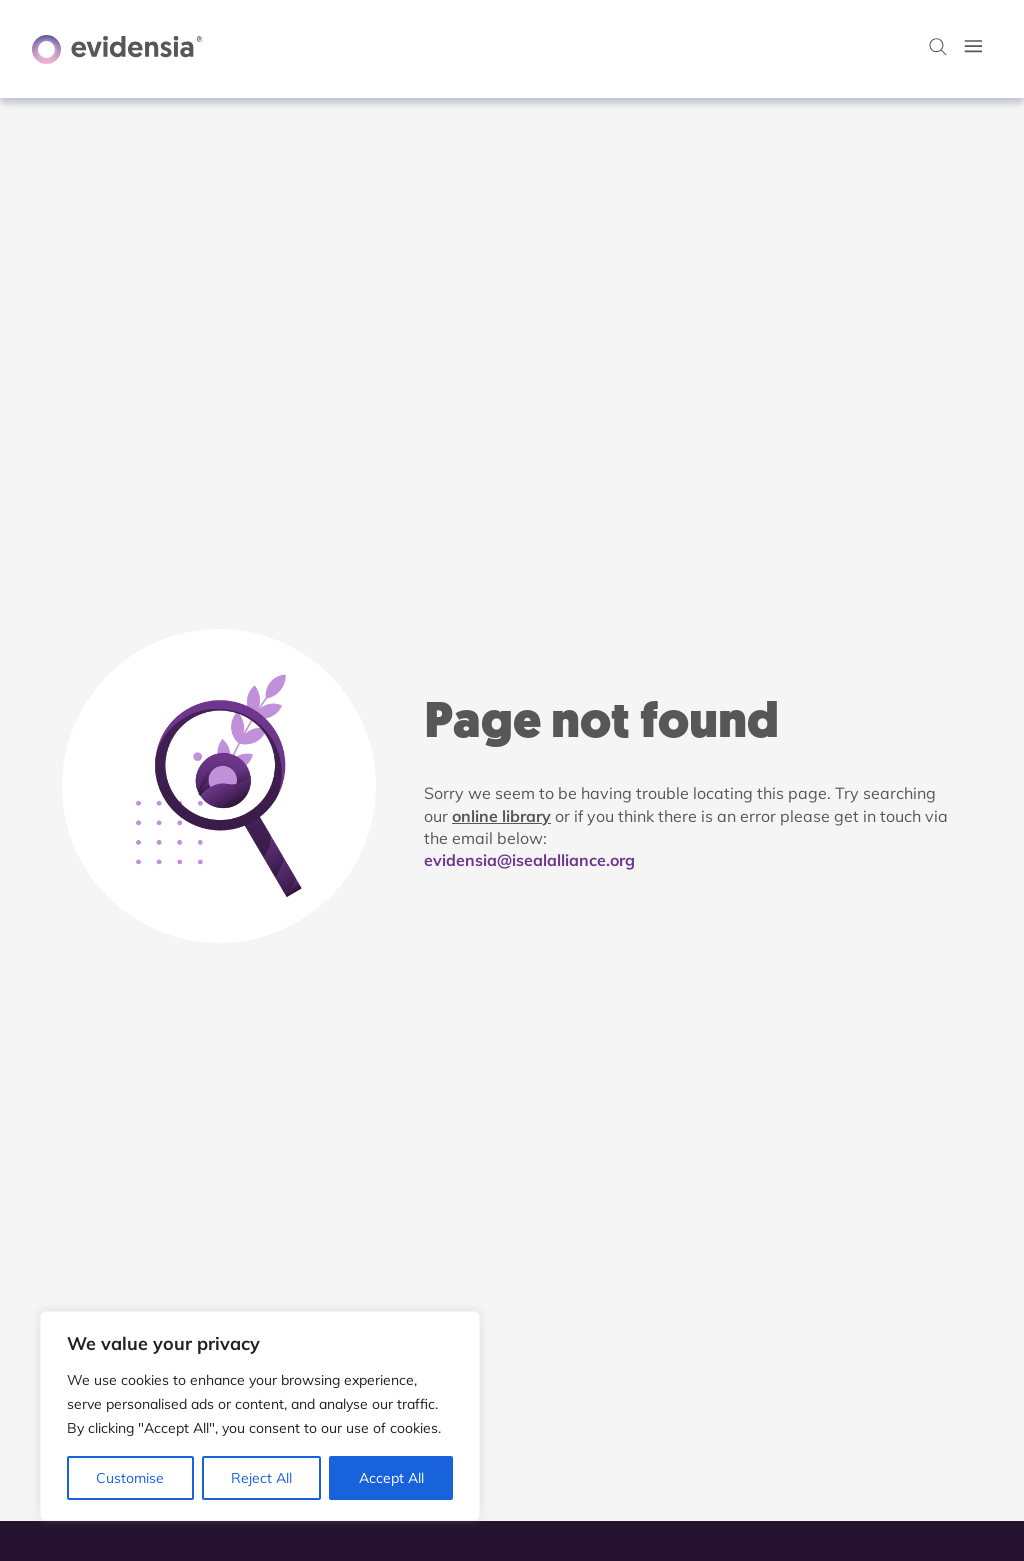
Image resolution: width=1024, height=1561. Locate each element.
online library (501, 816)
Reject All (261, 1478)
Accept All (391, 1478)
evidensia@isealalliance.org (529, 860)
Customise (130, 1478)
